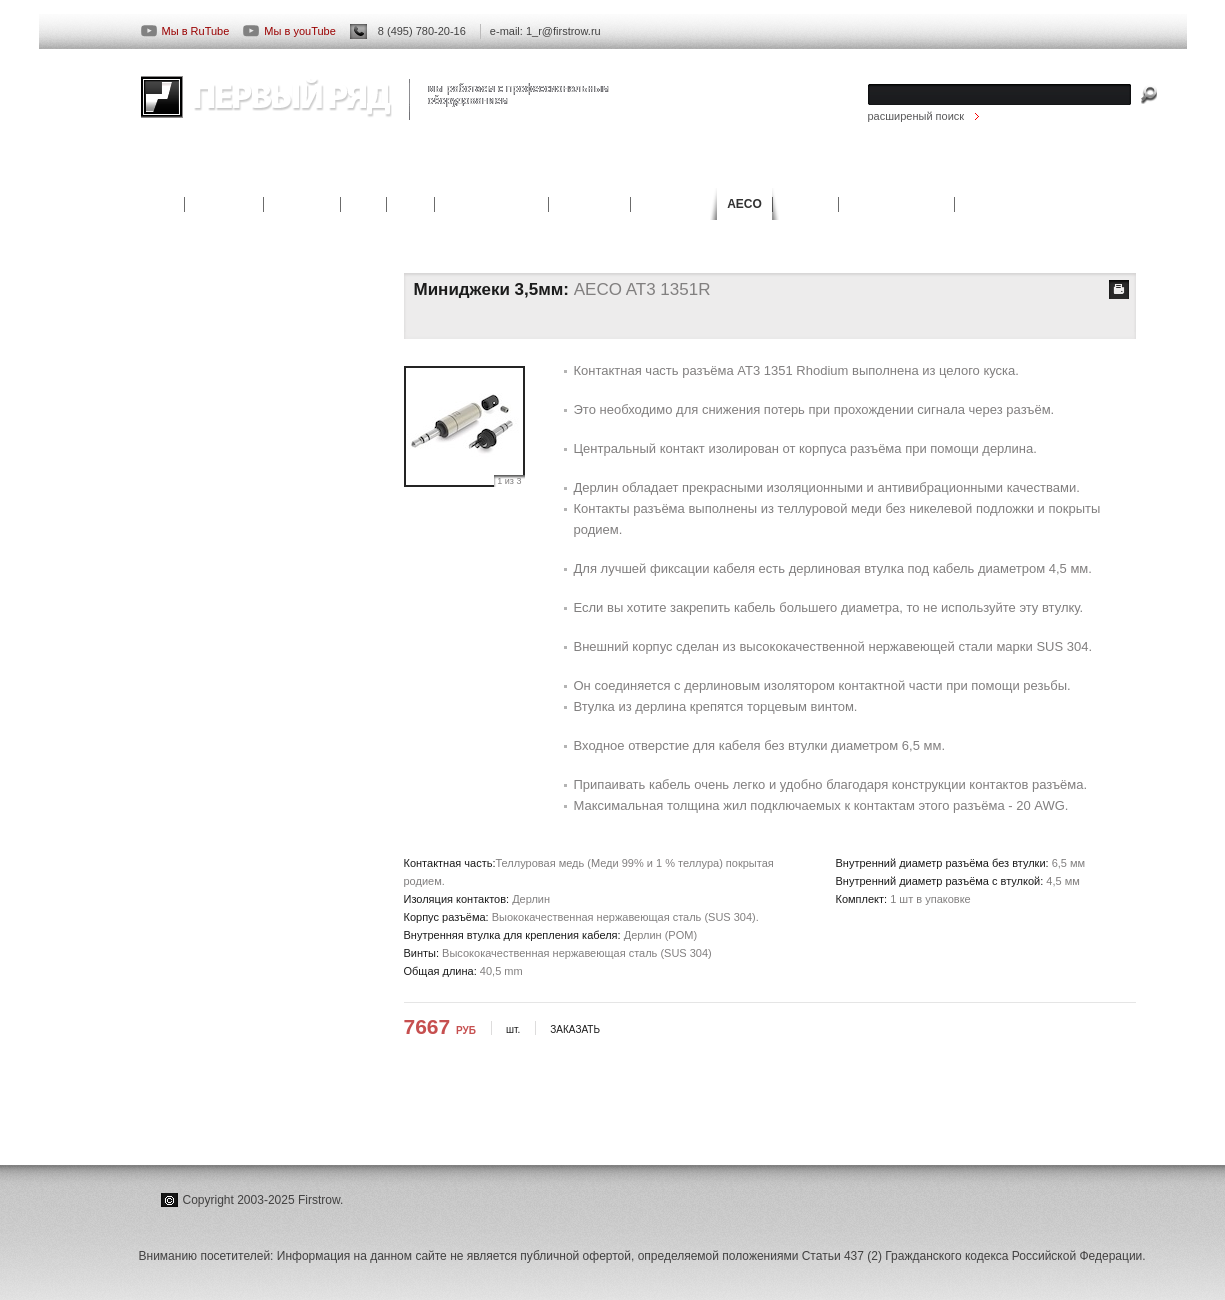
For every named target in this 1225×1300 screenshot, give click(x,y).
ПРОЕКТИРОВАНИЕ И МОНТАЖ (646, 172)
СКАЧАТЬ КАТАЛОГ (206, 634)
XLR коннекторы (198, 333)
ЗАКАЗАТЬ (575, 1029)
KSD (363, 204)
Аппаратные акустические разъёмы (247, 408)
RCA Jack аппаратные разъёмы (236, 308)
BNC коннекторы (199, 358)
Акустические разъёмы (214, 383)
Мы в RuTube (185, 31)
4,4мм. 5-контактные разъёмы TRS (245, 508)
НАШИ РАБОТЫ (455, 172)
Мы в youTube (289, 31)
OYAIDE (805, 204)
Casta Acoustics (491, 204)
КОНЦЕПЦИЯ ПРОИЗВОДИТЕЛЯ (241, 559)
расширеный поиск (916, 116)
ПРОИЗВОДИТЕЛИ (217, 172)
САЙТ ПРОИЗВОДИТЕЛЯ (221, 659)
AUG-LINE (224, 204)
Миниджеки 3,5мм (202, 433)
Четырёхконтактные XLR (219, 483)
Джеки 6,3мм (188, 458)
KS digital (301, 204)
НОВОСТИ (821, 172)
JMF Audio (589, 204)
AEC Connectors (896, 204)
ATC (163, 204)
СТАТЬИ (339, 172)
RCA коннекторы (198, 283)
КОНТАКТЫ (1029, 172)
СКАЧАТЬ (924, 172)
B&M (410, 204)
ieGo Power (674, 204)
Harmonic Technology (1027, 204)
